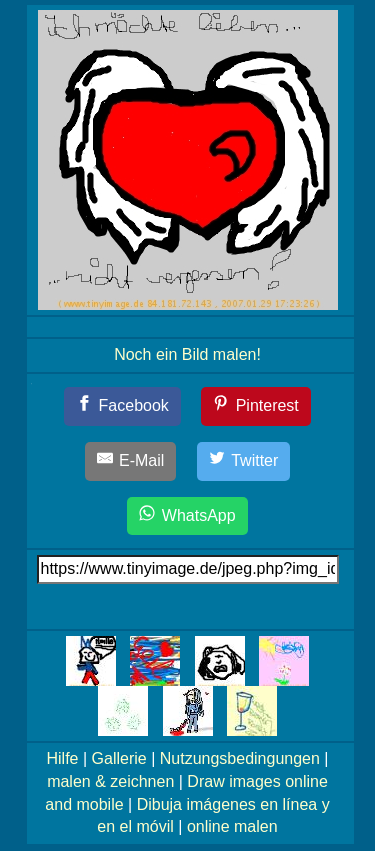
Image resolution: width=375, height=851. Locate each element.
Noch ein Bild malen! (187, 354)
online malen (232, 826)
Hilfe (63, 758)
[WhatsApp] (187, 516)
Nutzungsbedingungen (240, 758)
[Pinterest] (256, 406)
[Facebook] (122, 406)
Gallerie (119, 758)
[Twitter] (244, 461)
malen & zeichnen (110, 781)
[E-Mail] (131, 461)
